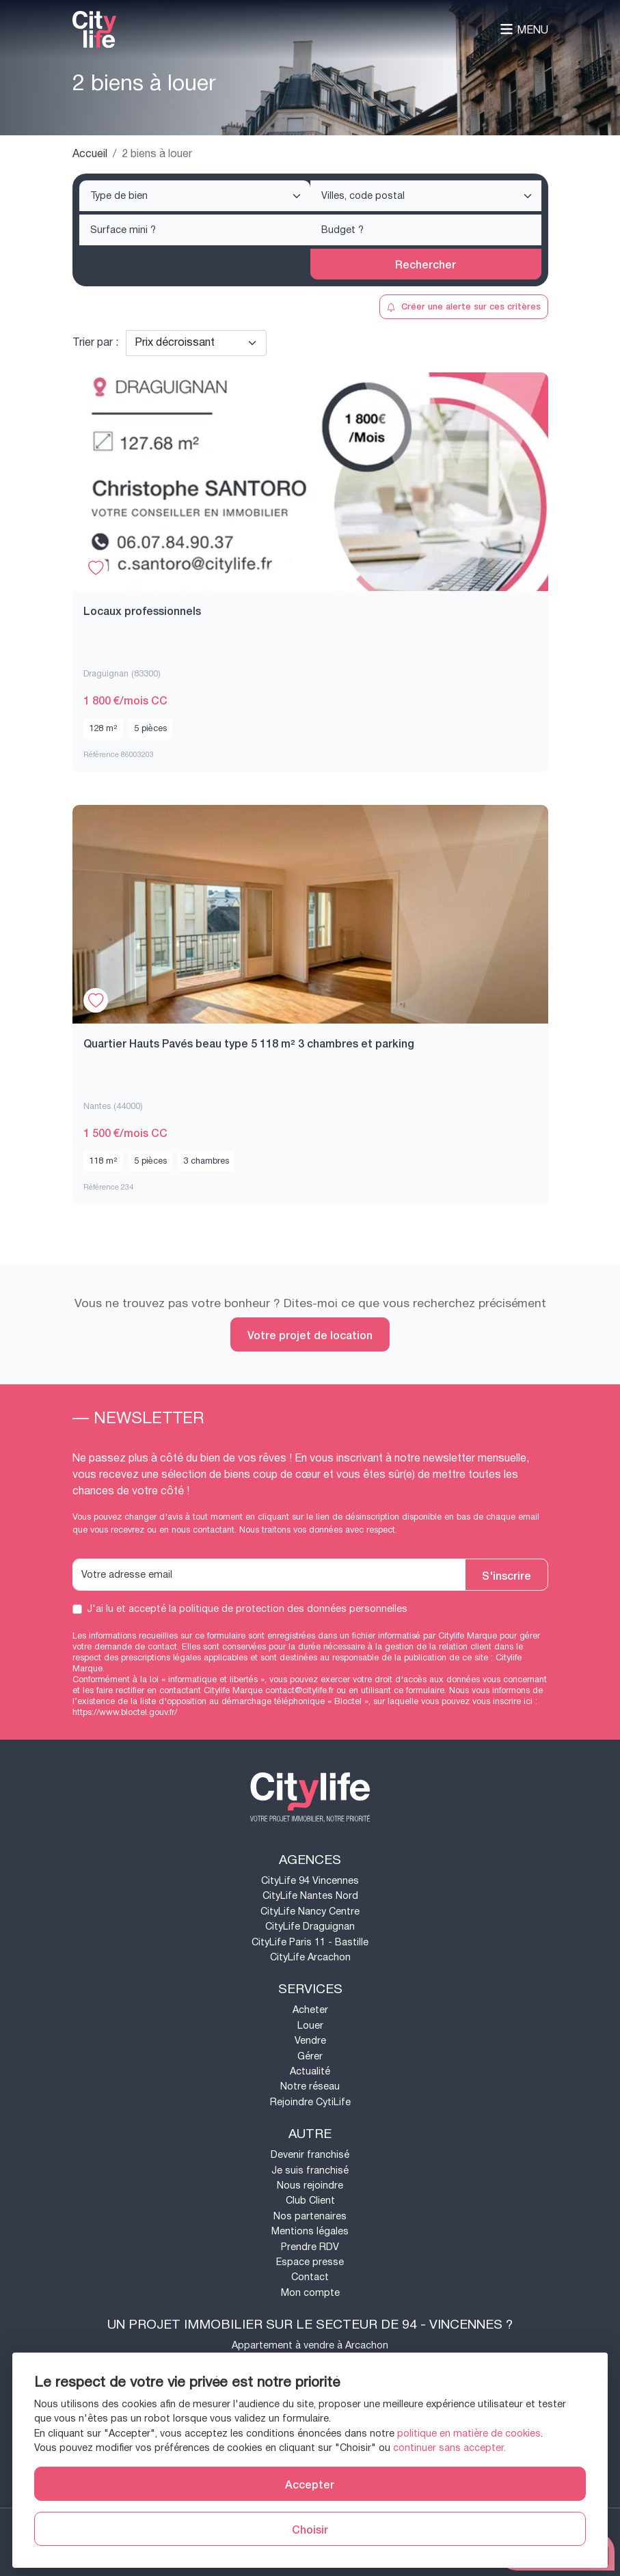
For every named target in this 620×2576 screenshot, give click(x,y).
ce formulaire (419, 1690)
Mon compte (310, 2293)
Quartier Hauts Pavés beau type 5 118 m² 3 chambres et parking (248, 1042)
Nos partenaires (310, 2216)
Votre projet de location (310, 1334)
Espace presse (310, 2262)
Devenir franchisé (310, 2155)
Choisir (310, 2529)
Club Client (310, 2200)
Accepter (309, 2484)
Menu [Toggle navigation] (524, 30)
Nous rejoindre (310, 2185)
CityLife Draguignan (310, 1926)
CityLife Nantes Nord (310, 1896)
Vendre (310, 2041)
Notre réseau (310, 2086)
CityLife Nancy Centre (310, 1911)
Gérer (310, 2056)
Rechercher (425, 264)
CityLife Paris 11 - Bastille (310, 1942)
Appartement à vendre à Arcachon (310, 2345)
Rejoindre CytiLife (310, 2102)
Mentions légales (310, 2231)
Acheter (310, 2010)
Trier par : (95, 343)
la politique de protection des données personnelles (288, 1609)
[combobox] (194, 195)
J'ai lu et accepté (247, 1609)
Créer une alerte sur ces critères (464, 305)
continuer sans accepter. (449, 2448)
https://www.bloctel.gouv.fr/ (124, 1712)
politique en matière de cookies (469, 2433)
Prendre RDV (310, 2247)
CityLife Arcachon (310, 1957)
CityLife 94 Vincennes (310, 1881)
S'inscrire (506, 1575)
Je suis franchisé (310, 2170)
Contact (310, 2277)
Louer (310, 2025)
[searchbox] (196, 197)
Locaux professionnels (142, 610)
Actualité (310, 2071)
